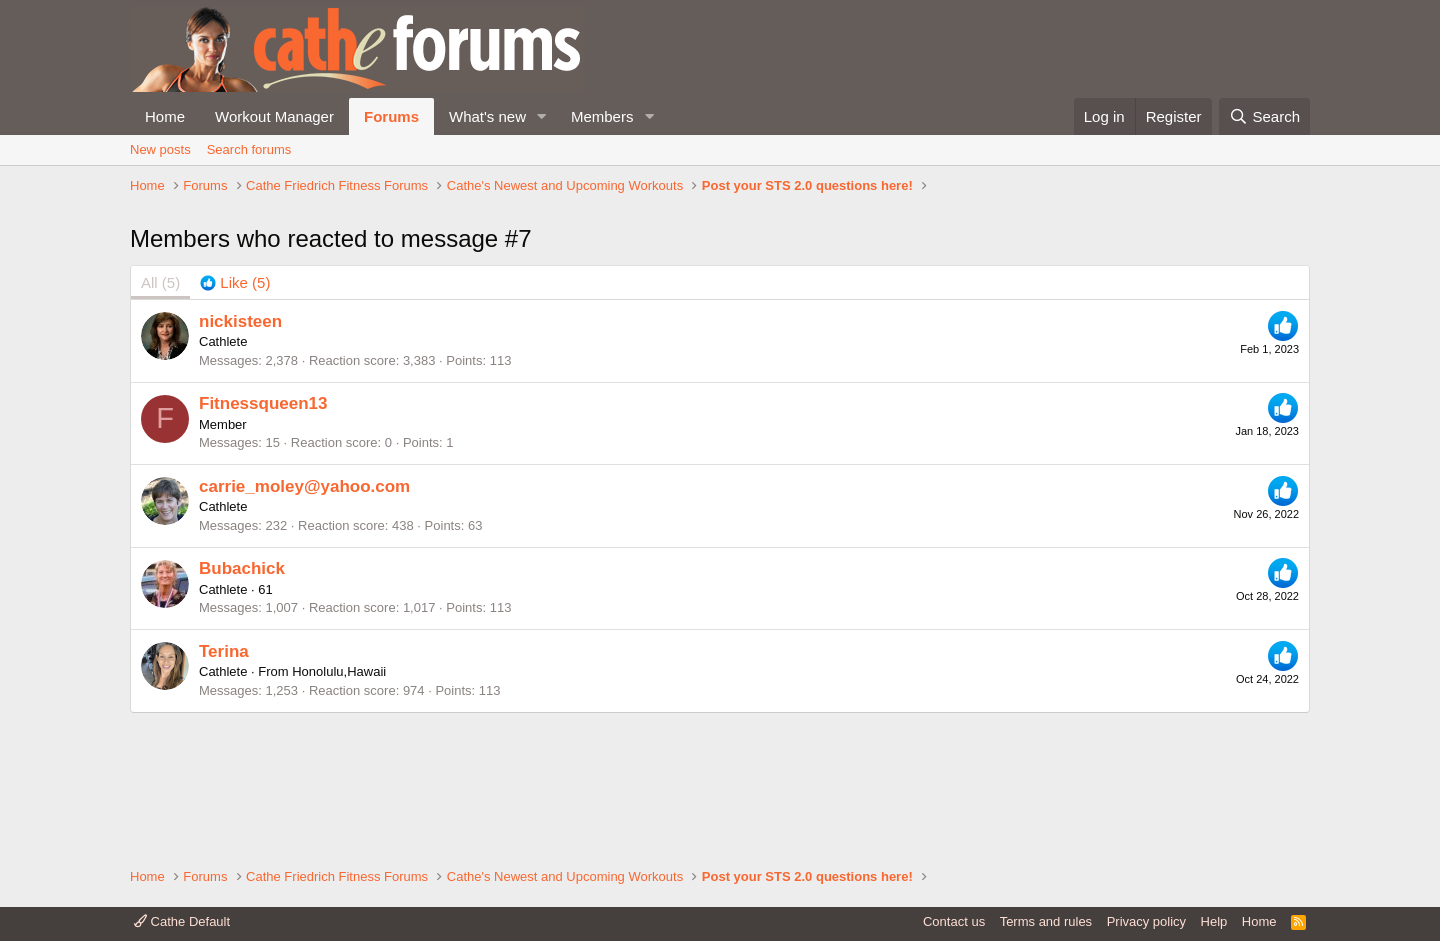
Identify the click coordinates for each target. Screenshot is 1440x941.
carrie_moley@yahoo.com (304, 620)
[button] (542, 116)
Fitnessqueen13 (263, 538)
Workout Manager (274, 116)
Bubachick (242, 703)
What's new (487, 116)
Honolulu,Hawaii (339, 806)
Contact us (954, 921)
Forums (391, 116)
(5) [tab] (160, 417)
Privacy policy (1146, 921)
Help (1214, 921)
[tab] (235, 417)
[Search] (1264, 116)
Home (165, 116)
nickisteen (240, 455)
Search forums (249, 149)
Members (602, 116)
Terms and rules (1046, 921)
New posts (160, 149)
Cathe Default (182, 921)
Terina (224, 785)
